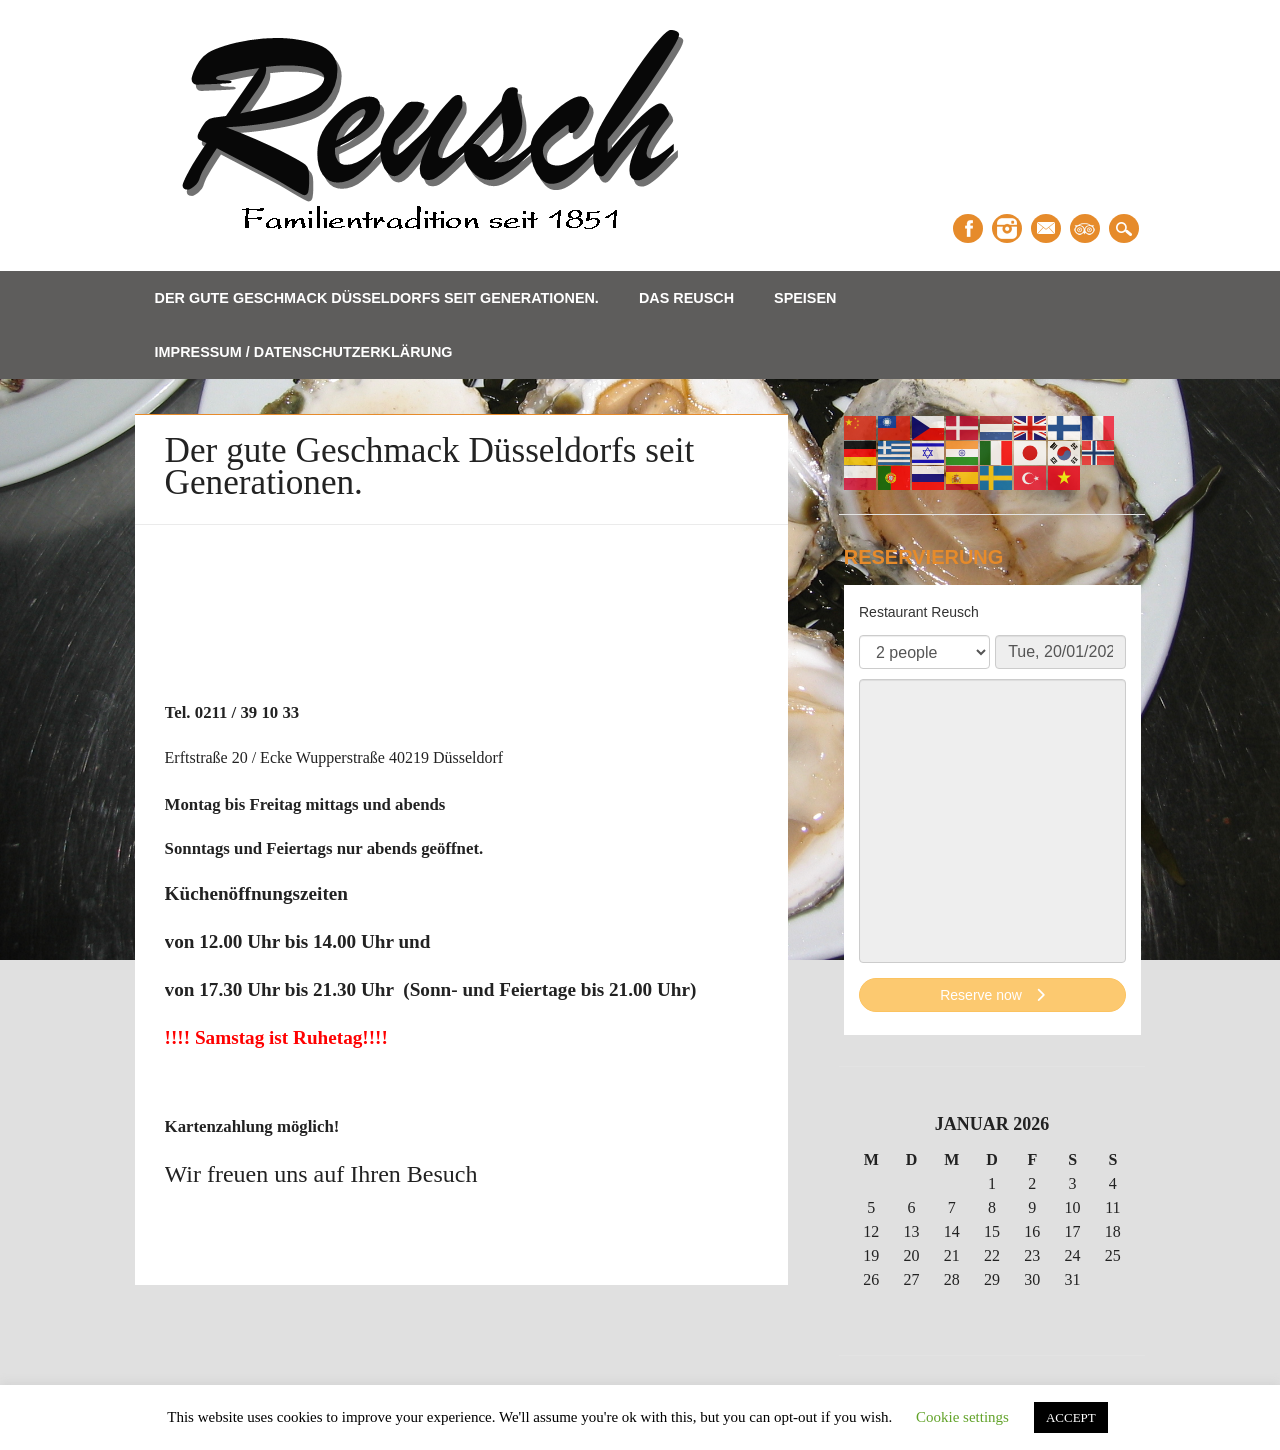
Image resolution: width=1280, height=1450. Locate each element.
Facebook (968, 228)
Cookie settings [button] (962, 1417)
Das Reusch (686, 298)
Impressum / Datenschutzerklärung (304, 352)
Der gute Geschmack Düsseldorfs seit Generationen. (377, 298)
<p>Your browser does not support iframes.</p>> (992, 810)
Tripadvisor (1085, 228)
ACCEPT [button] (1071, 1417)
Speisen (805, 298)
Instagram (1007, 228)
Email (1046, 228)
